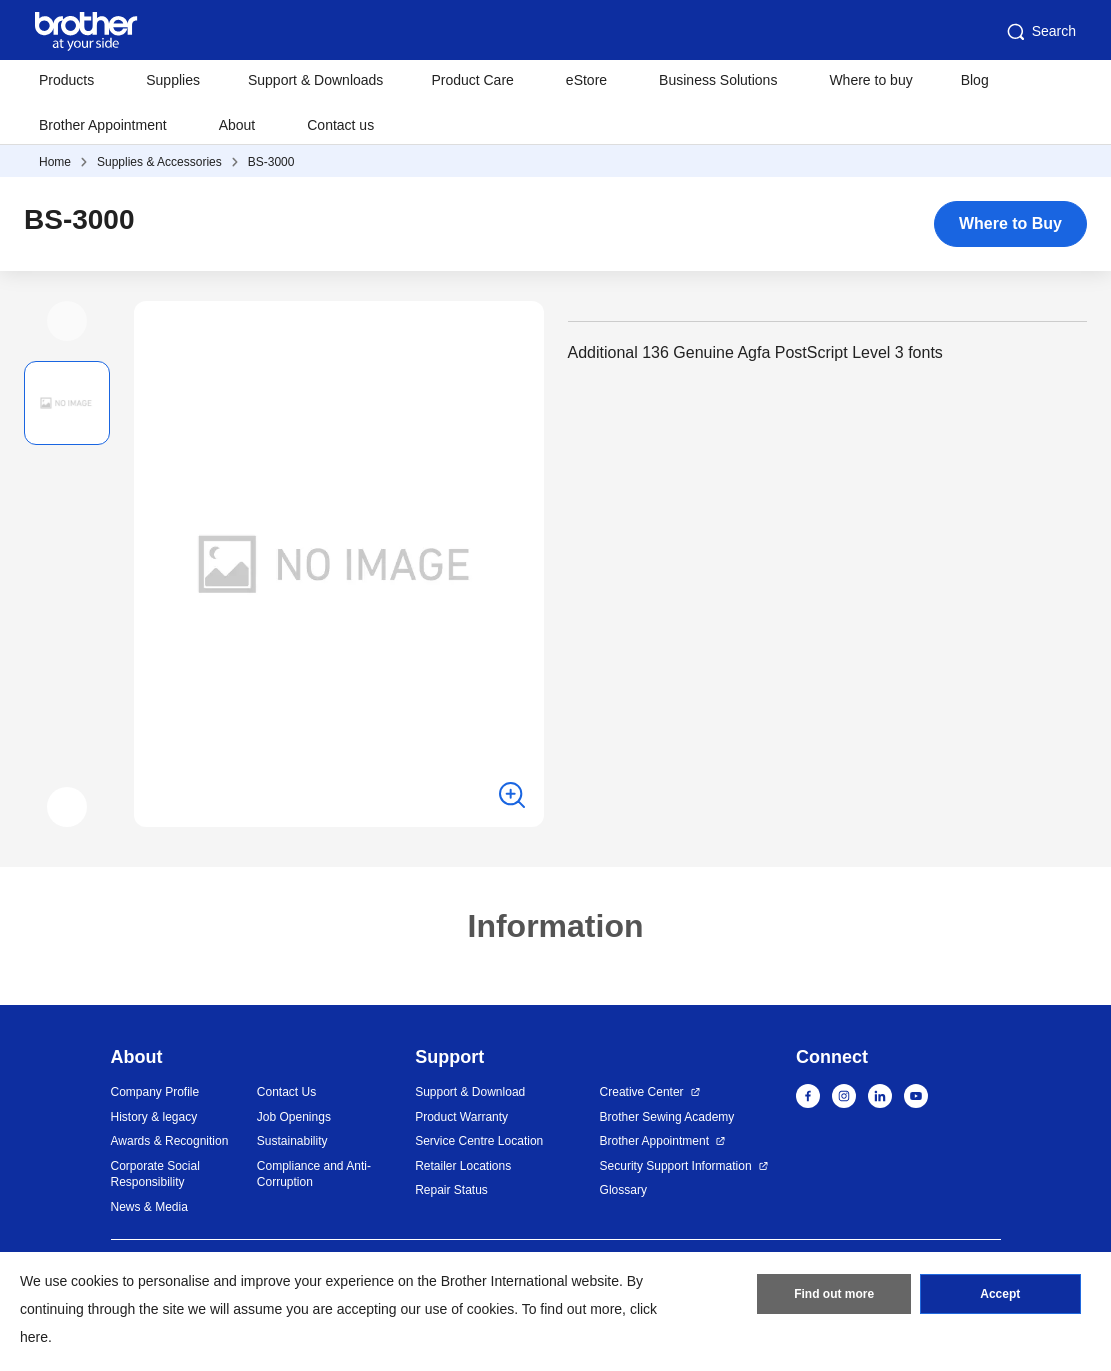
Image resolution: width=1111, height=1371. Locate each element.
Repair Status (451, 1190)
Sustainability (292, 1141)
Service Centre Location (479, 1141)
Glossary (623, 1190)
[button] (67, 321)
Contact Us (286, 1092)
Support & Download (470, 1092)
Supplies (173, 80)
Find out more (834, 1294)
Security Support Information (676, 1166)
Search (1040, 32)
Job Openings (294, 1117)
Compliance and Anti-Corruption (314, 1174)
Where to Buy (1010, 223)
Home (55, 162)
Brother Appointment (103, 125)
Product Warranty (461, 1117)
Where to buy (870, 80)
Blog (975, 80)
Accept (1000, 1294)
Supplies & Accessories (159, 162)
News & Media (149, 1207)
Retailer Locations (463, 1166)
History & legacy (154, 1117)
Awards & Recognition (170, 1141)
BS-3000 (271, 162)
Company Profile (155, 1092)
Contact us (340, 125)
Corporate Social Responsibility (155, 1174)
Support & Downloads (315, 80)
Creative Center (642, 1092)
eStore (586, 80)
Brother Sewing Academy (667, 1117)
